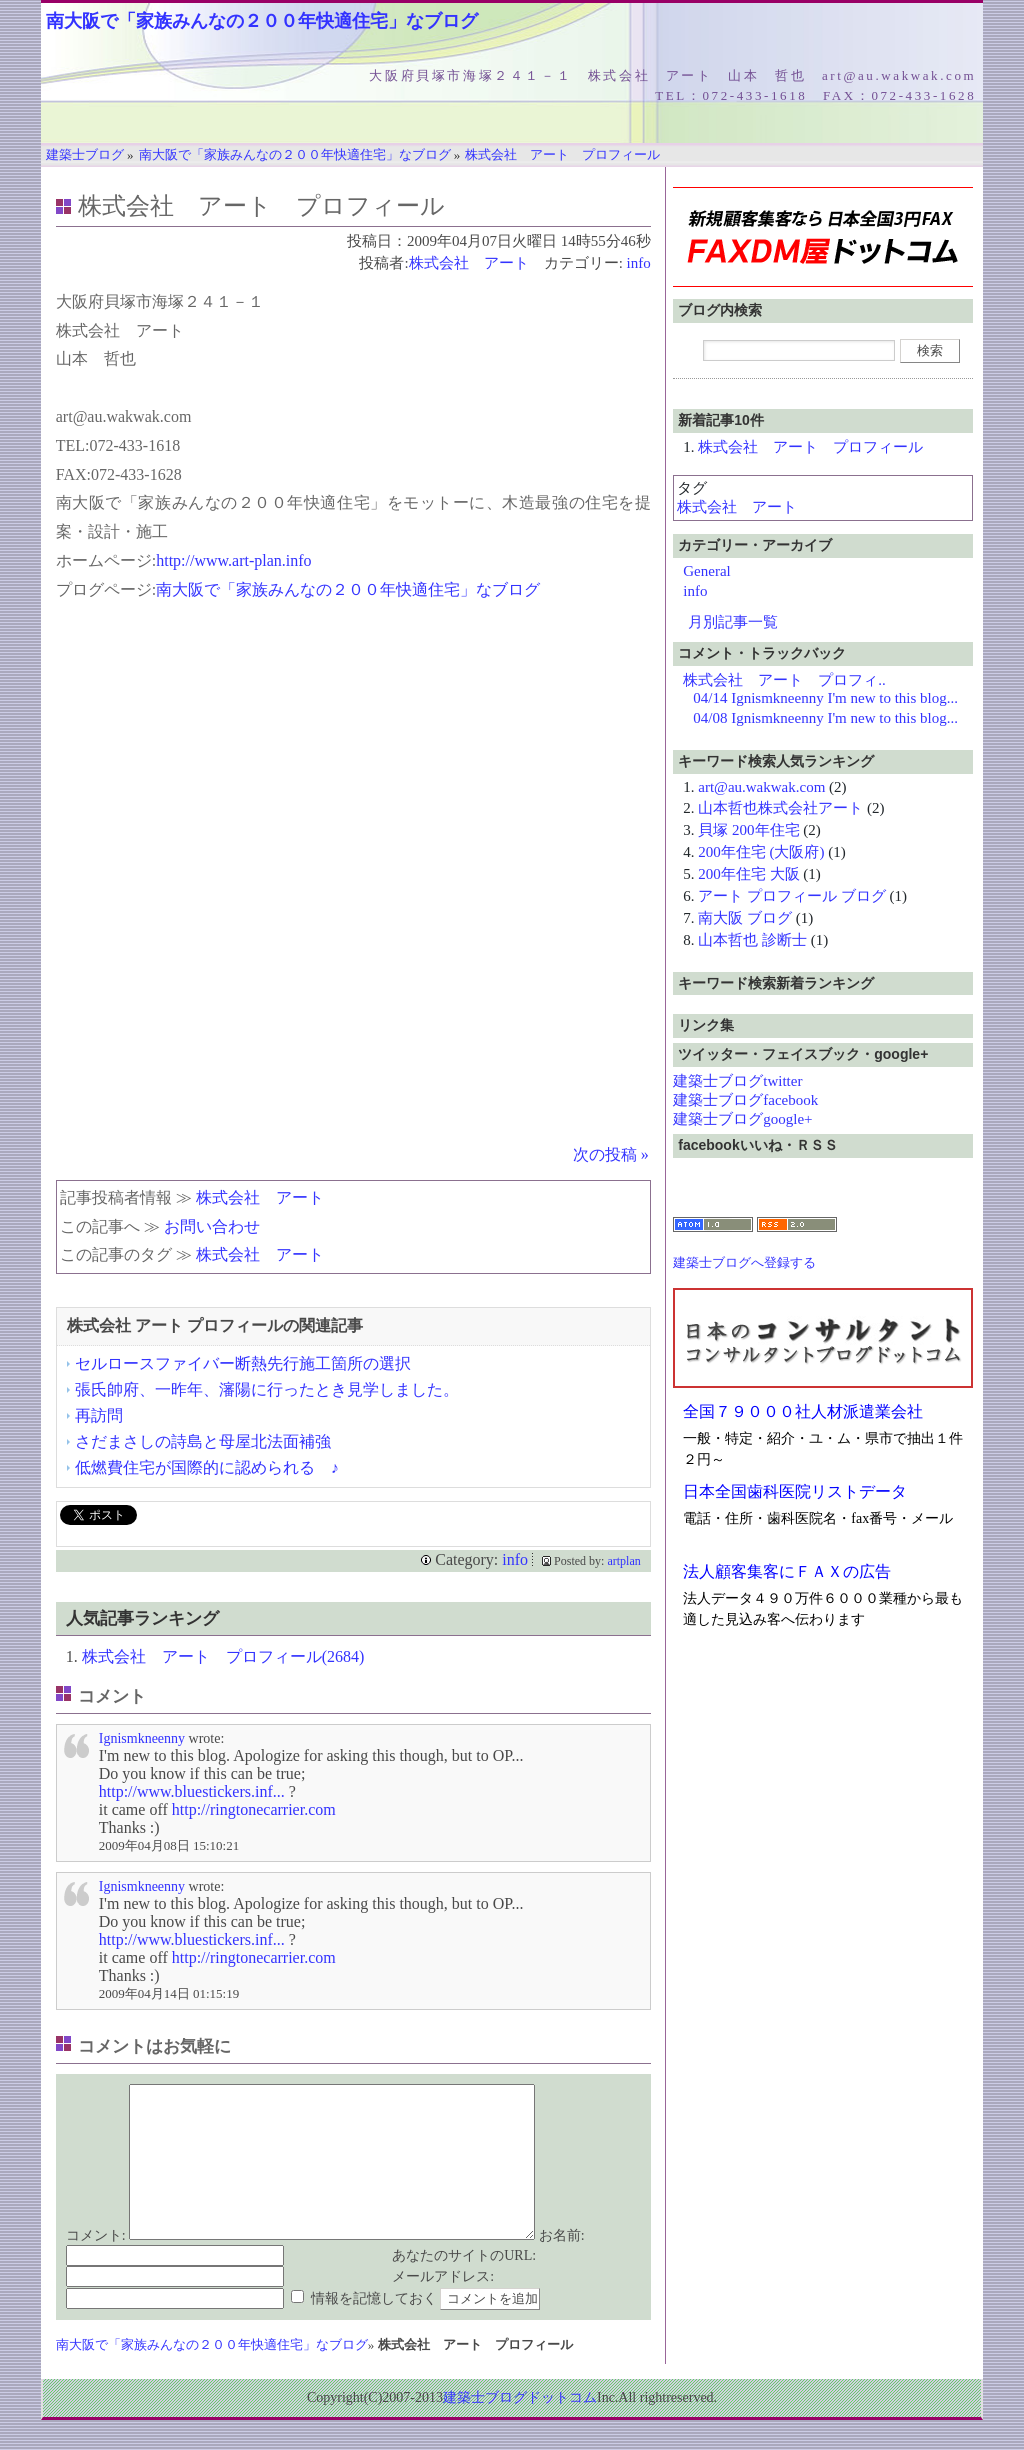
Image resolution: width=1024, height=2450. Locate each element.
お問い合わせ (212, 1226)
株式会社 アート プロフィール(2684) (223, 1656)
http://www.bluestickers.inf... (192, 1791)
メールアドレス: (443, 2306)
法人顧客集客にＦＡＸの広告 (787, 1571)
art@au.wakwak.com (761, 787)
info (639, 263)
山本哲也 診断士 (752, 940)
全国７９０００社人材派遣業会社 (803, 1411)
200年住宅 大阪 (748, 874)
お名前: (562, 2265)
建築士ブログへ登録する (744, 1262)
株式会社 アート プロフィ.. (784, 680)
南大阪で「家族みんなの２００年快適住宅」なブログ (262, 21)
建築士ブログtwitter (737, 1081)
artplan (623, 1561)
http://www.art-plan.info (233, 560)
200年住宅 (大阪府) (761, 852)
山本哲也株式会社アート (780, 808)
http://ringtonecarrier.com (254, 1809)
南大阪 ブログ (745, 918)
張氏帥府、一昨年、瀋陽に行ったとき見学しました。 (267, 1389)
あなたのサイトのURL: (464, 2285)
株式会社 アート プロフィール (810, 447)
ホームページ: (106, 560)
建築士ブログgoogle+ (742, 1119)
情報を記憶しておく (374, 2328)
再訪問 (99, 1415)
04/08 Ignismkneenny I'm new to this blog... (825, 718)
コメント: (96, 2265)
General (706, 571)
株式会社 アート (469, 263)
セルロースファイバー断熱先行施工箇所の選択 (243, 1363)
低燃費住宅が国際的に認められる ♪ (207, 1467)
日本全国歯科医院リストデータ (795, 1491)
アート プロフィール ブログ (792, 896)
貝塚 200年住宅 (748, 830)
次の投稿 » (611, 1154)
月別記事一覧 (733, 622)
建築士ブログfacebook (745, 1100)
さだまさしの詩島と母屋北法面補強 (203, 1441)
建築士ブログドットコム (520, 2427)
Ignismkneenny (142, 1738)
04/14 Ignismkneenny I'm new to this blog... (825, 698)
